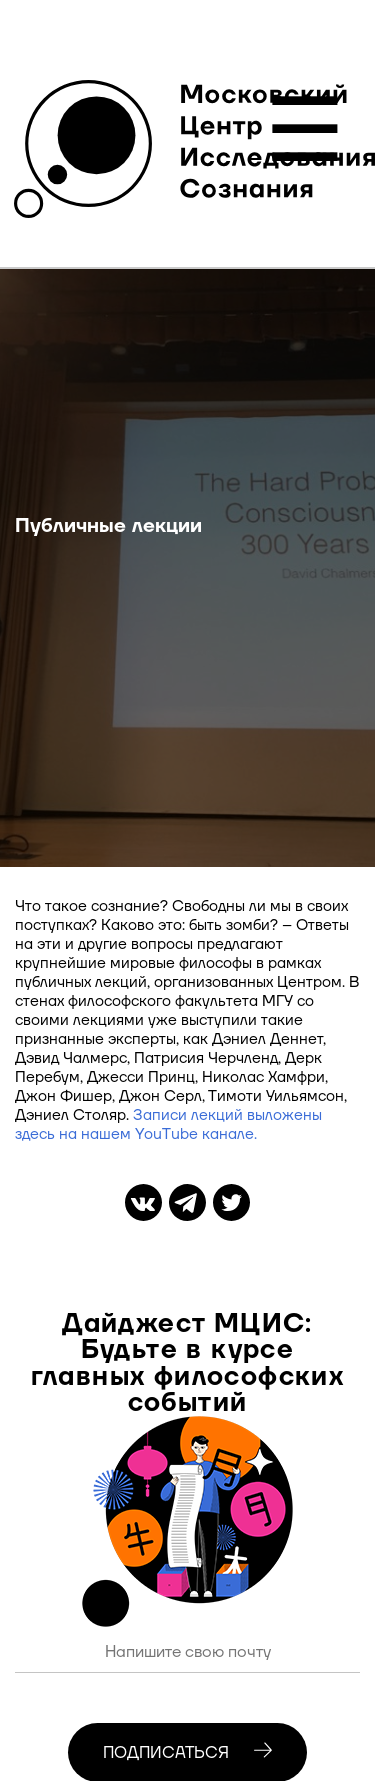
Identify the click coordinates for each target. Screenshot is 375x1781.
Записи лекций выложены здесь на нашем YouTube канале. (168, 1125)
